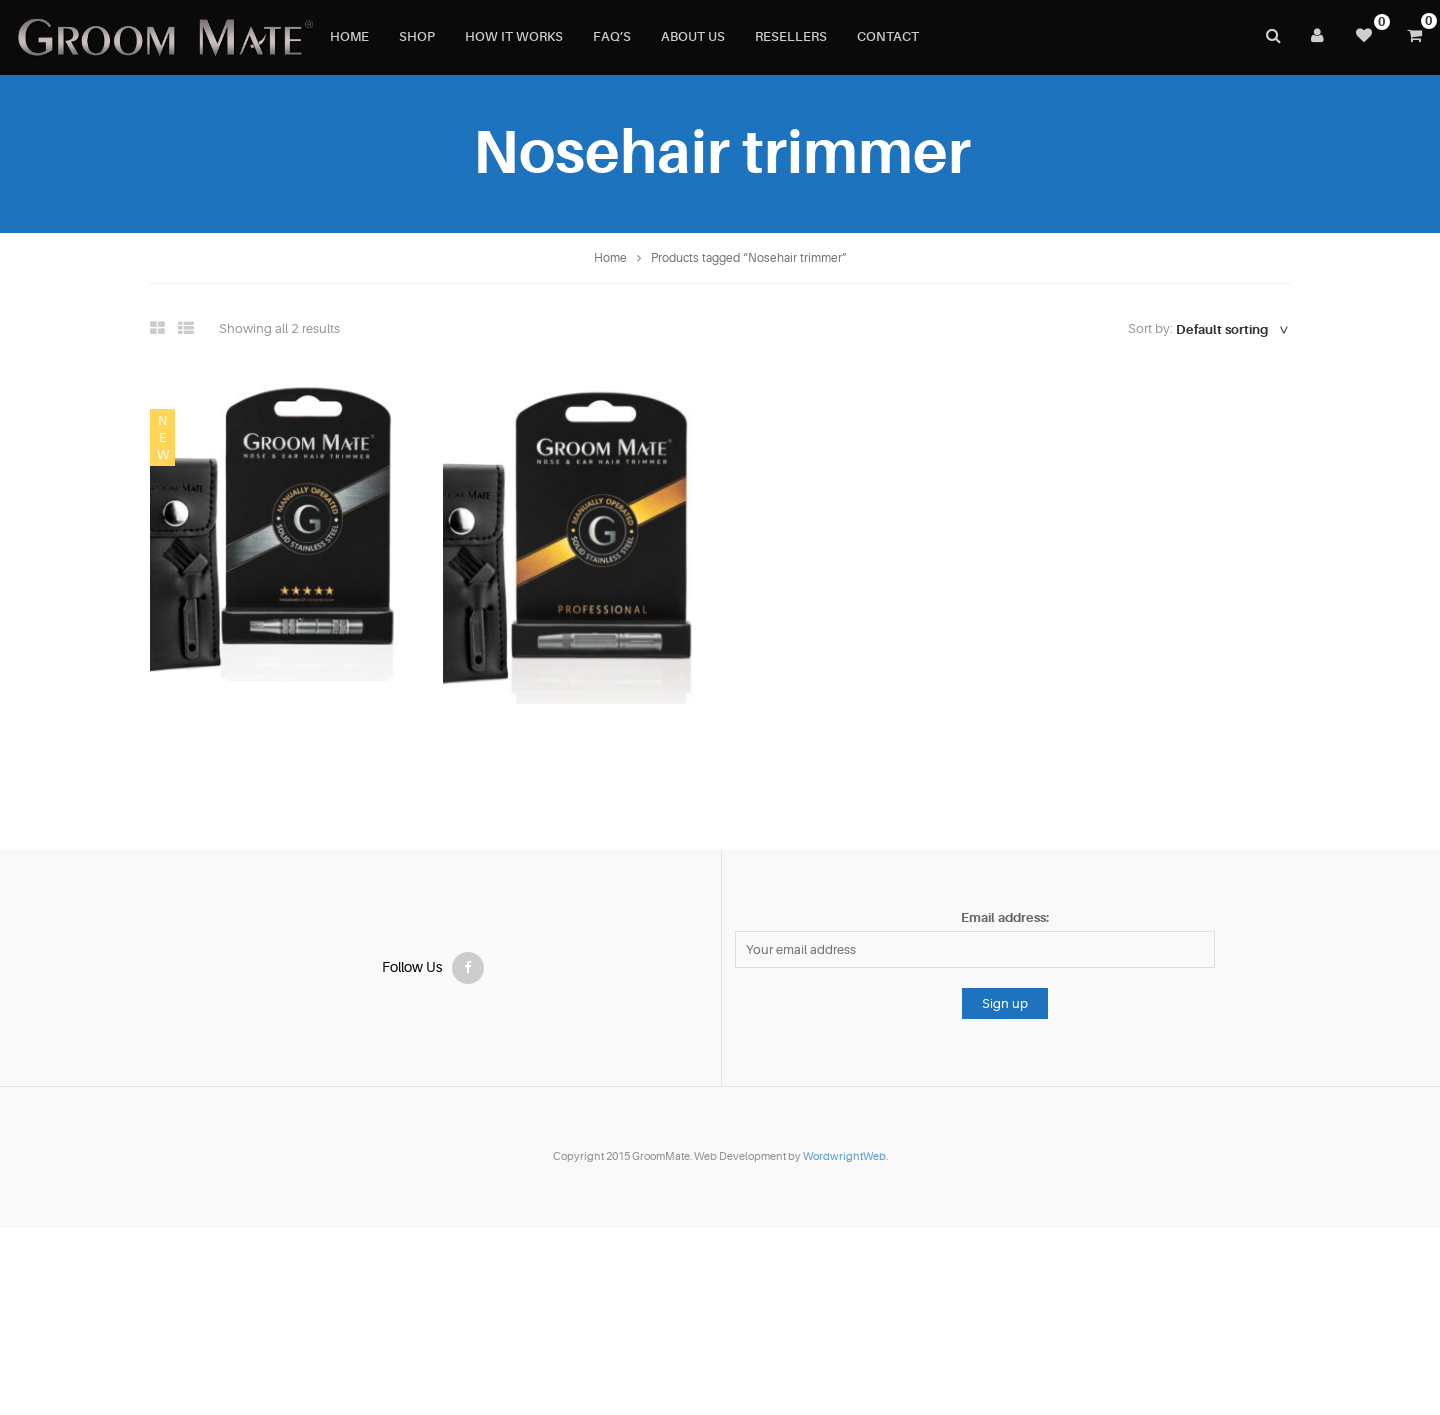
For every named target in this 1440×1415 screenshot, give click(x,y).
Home (610, 258)
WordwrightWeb (844, 1156)
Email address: (1005, 917)
